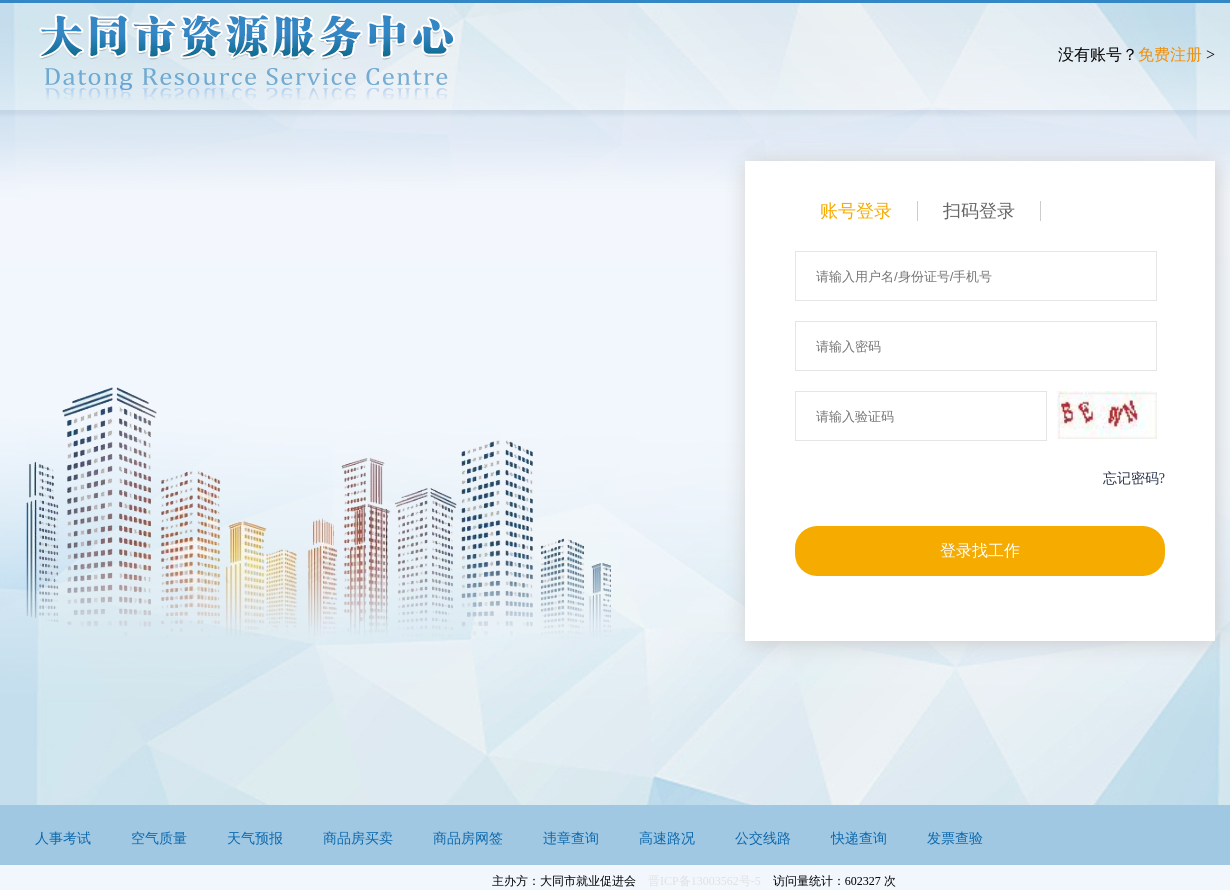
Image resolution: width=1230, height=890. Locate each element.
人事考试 (63, 838)
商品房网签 (468, 838)
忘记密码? (1134, 478)
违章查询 (571, 838)
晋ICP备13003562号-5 (704, 881)
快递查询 (859, 838)
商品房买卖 (358, 838)
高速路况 (667, 838)
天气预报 (255, 838)
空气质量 (159, 838)
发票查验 (955, 838)
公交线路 (763, 838)
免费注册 (1170, 54)
